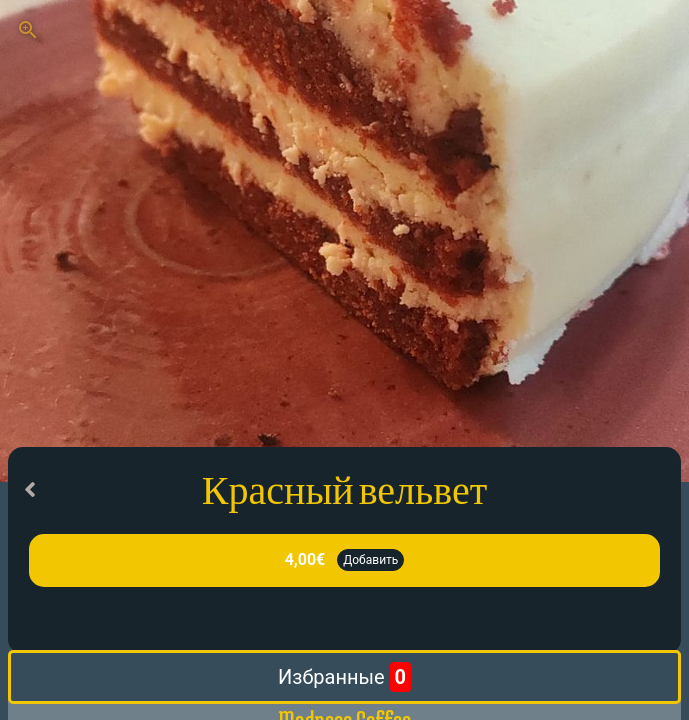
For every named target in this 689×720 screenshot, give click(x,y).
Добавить (370, 560)
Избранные (344, 677)
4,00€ (305, 559)
